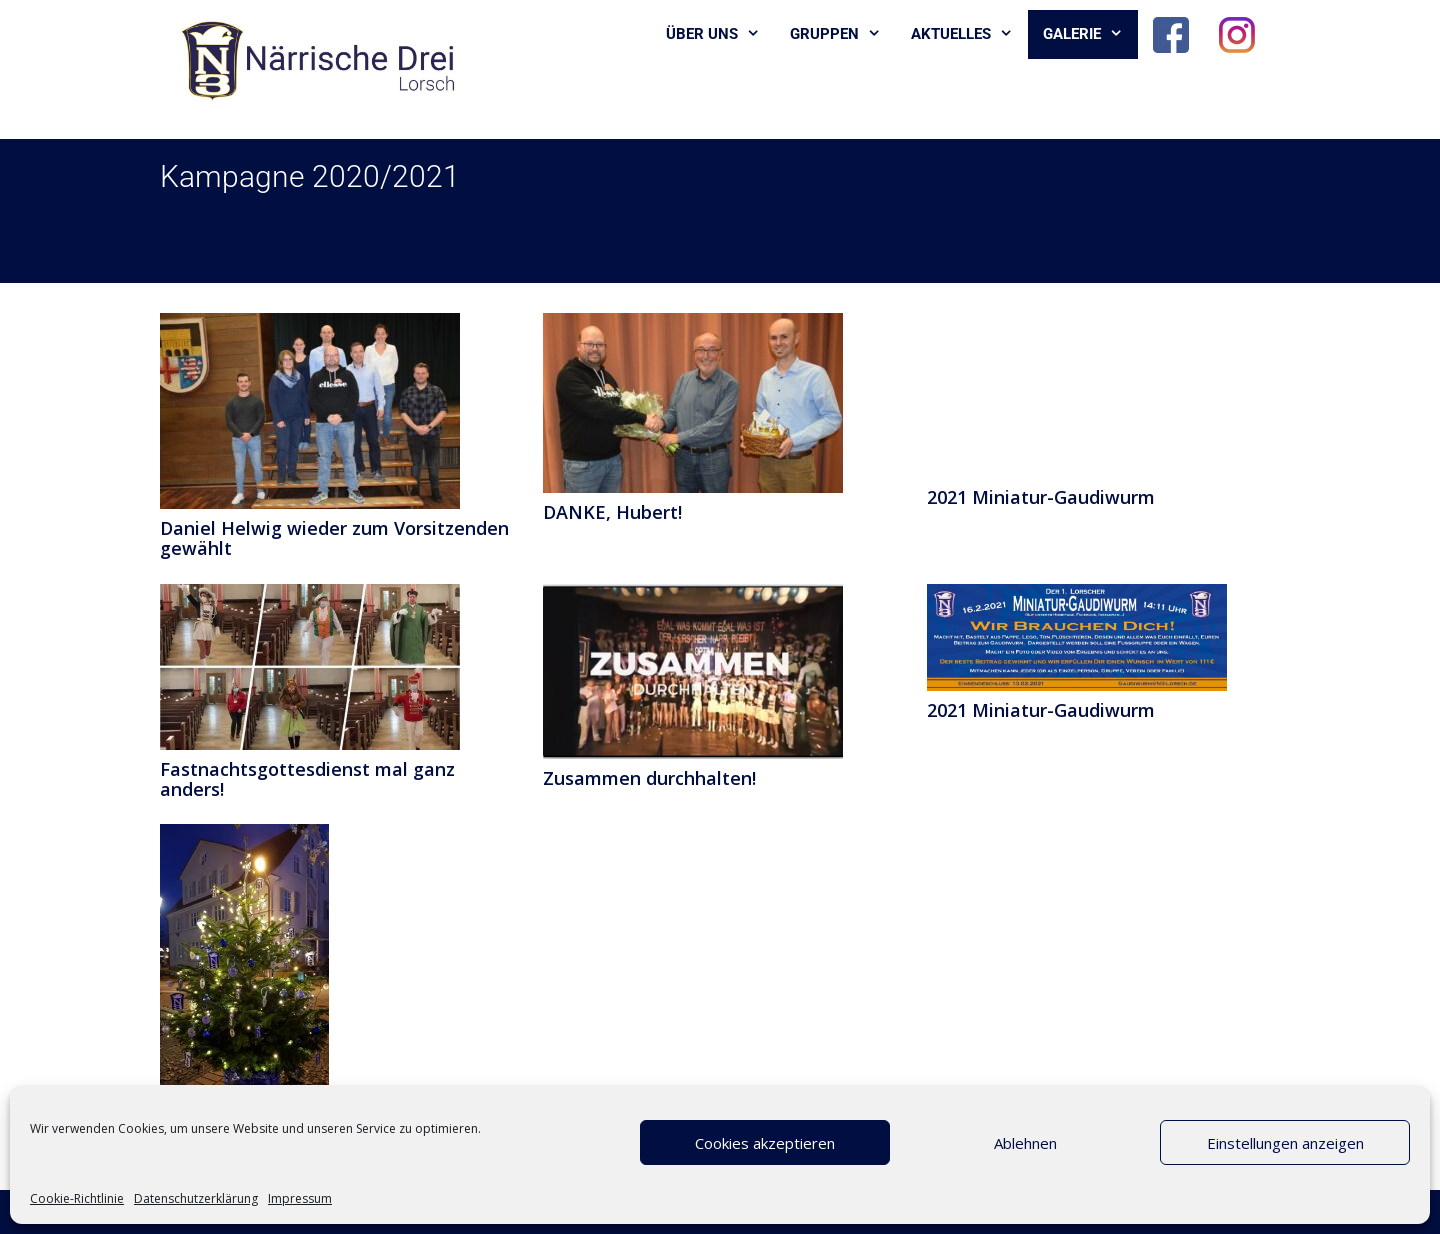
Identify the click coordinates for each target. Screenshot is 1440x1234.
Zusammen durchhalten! (649, 778)
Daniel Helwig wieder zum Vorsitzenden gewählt (334, 538)
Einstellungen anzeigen (1285, 1143)
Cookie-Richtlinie (77, 1198)
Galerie (1090, 34)
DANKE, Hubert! (612, 512)
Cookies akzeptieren (765, 1143)
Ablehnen (1025, 1143)
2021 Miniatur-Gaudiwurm (1041, 497)
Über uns (720, 34)
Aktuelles (969, 34)
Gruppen (843, 34)
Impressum (300, 1198)
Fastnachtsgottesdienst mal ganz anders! (307, 779)
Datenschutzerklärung (196, 1198)
